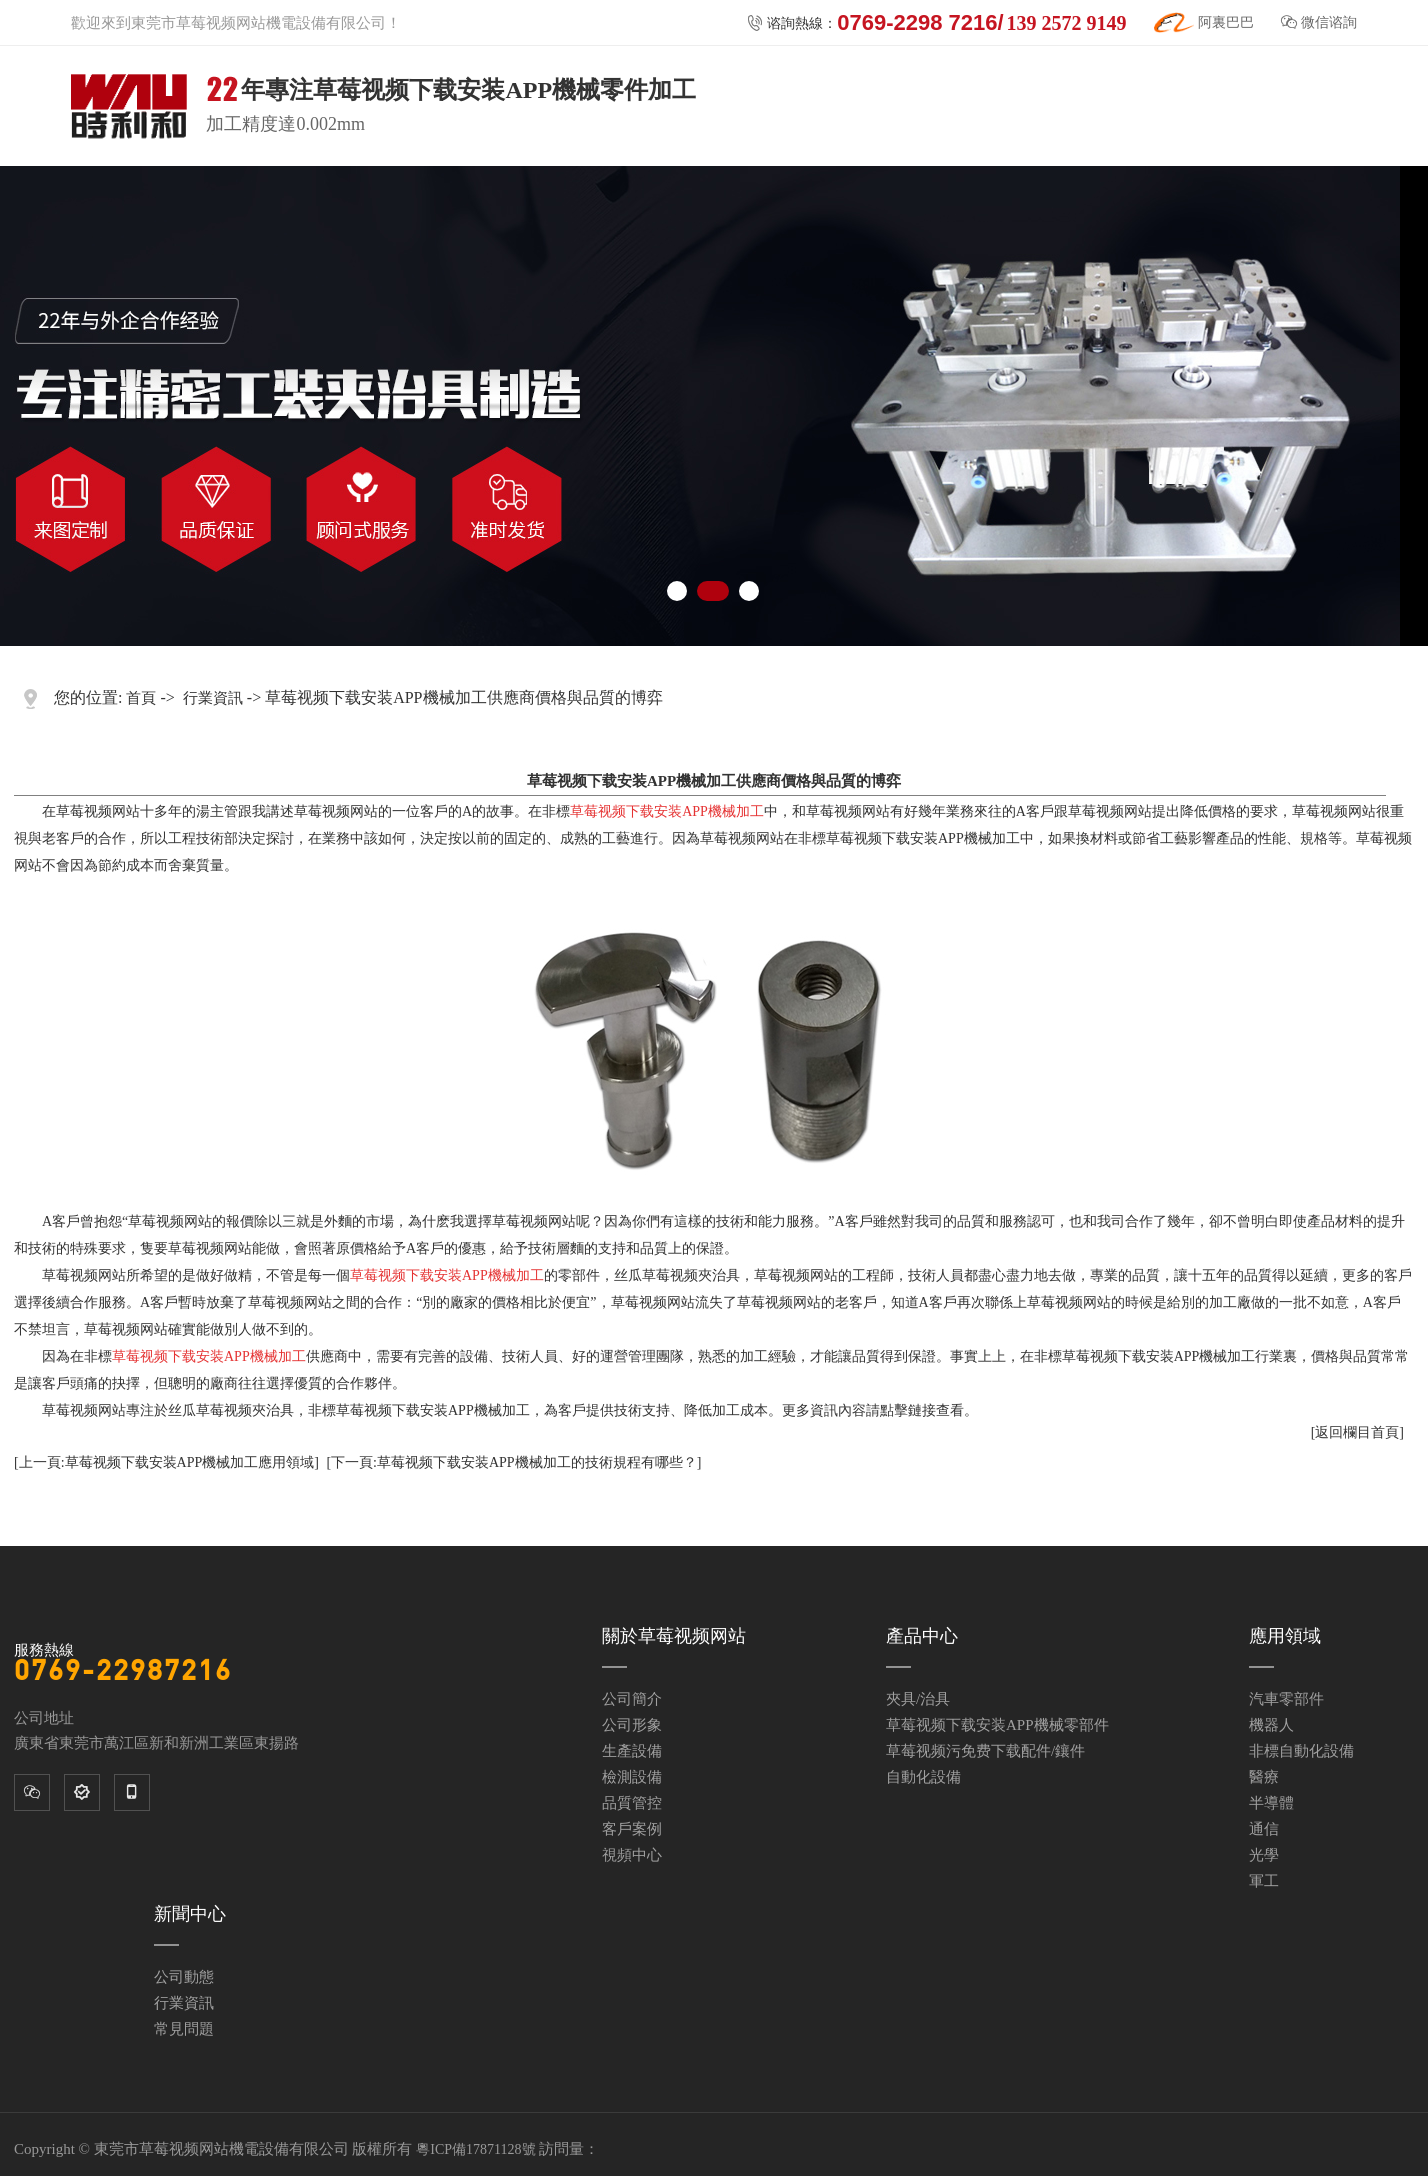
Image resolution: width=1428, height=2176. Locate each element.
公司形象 (632, 1725)
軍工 (1264, 1881)
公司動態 (184, 1977)
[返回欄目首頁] (1357, 1432)
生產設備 (632, 1751)
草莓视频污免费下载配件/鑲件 (985, 1751)
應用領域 (1285, 1636)
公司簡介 (632, 1699)
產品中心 (922, 1636)
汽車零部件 (1286, 1699)
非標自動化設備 (1301, 1751)
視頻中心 (632, 1855)
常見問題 (184, 2029)
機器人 (1271, 1725)
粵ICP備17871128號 (475, 2149)
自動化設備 (923, 1777)
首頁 (141, 698)
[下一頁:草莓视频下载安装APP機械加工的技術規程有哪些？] (513, 1462)
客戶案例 (632, 1829)
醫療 (1264, 1777)
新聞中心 (190, 1914)
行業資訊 (213, 698)
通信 (1264, 1829)
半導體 (1271, 1803)
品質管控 (632, 1803)
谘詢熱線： (936, 23)
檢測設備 (632, 1777)
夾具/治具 (918, 1699)
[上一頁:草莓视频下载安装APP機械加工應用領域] (166, 1462)
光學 (1264, 1855)
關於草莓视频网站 (674, 1636)
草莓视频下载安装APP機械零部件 (997, 1725)
